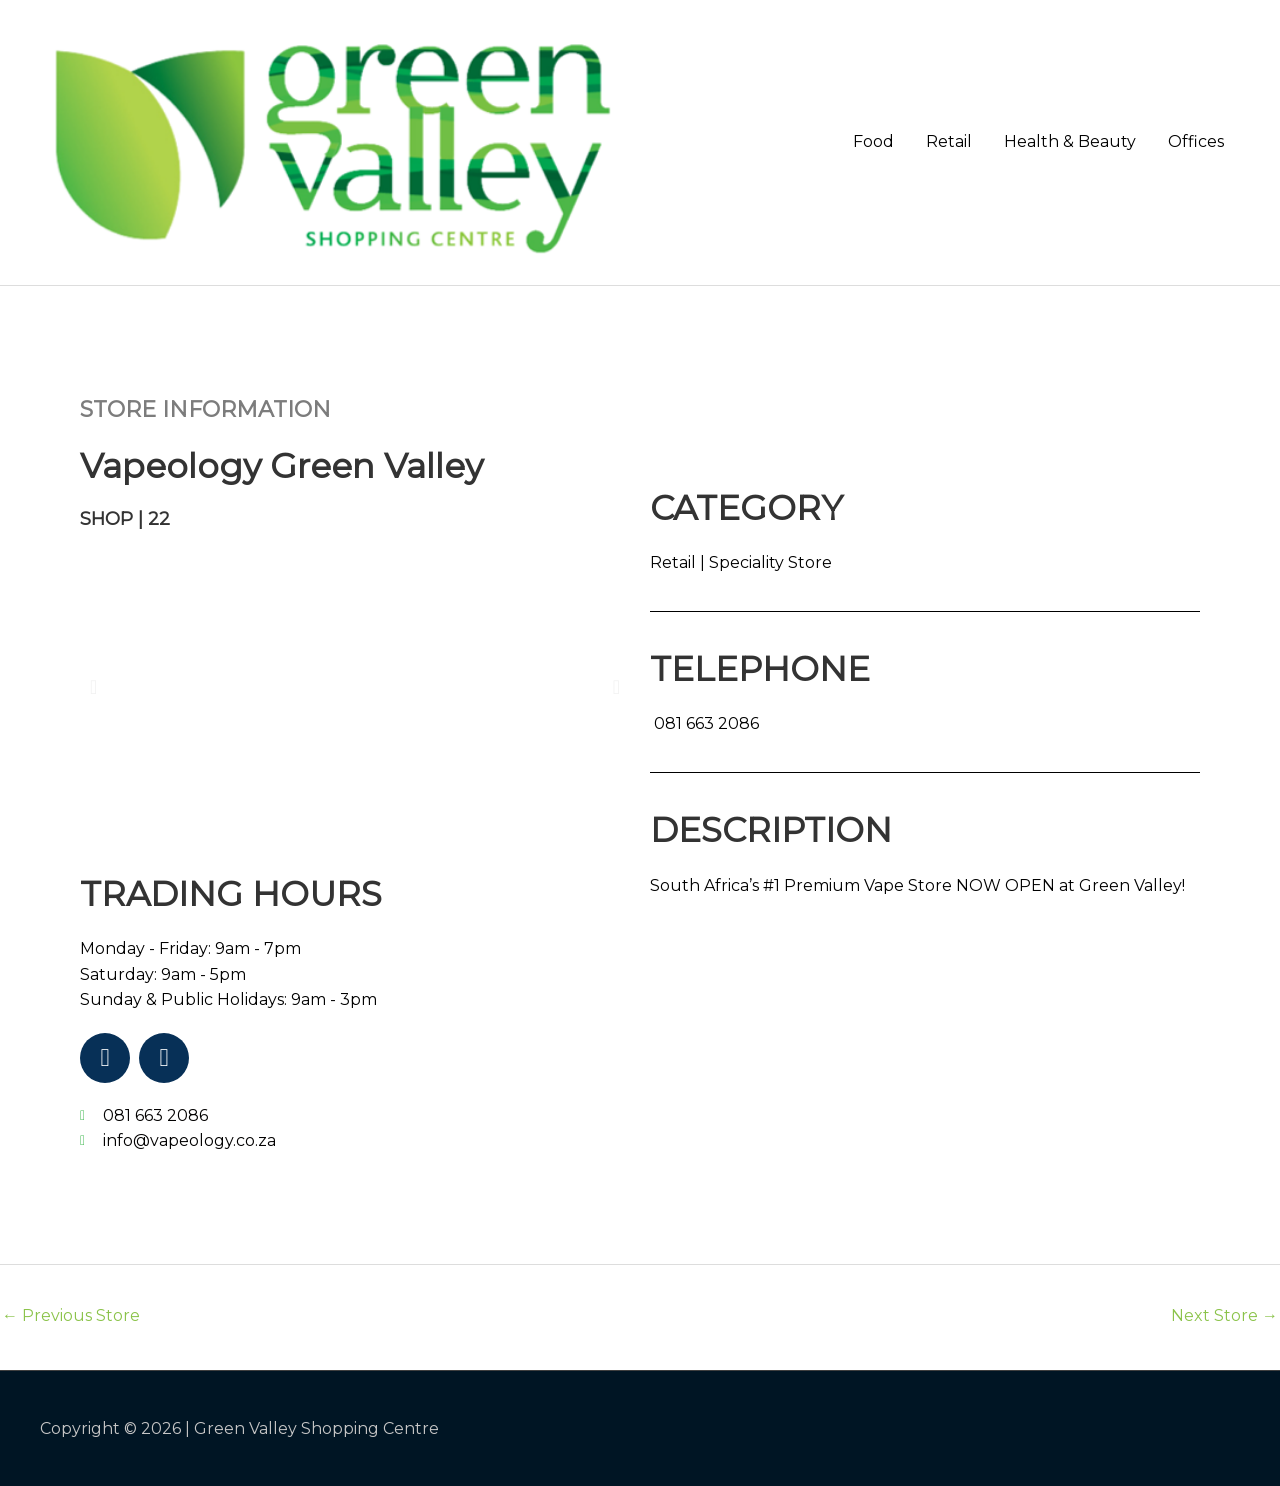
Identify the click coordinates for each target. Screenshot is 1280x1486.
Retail (949, 141)
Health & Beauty (1070, 141)
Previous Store (71, 1315)
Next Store (1224, 1315)
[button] (93, 687)
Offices (1196, 141)
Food (873, 141)
